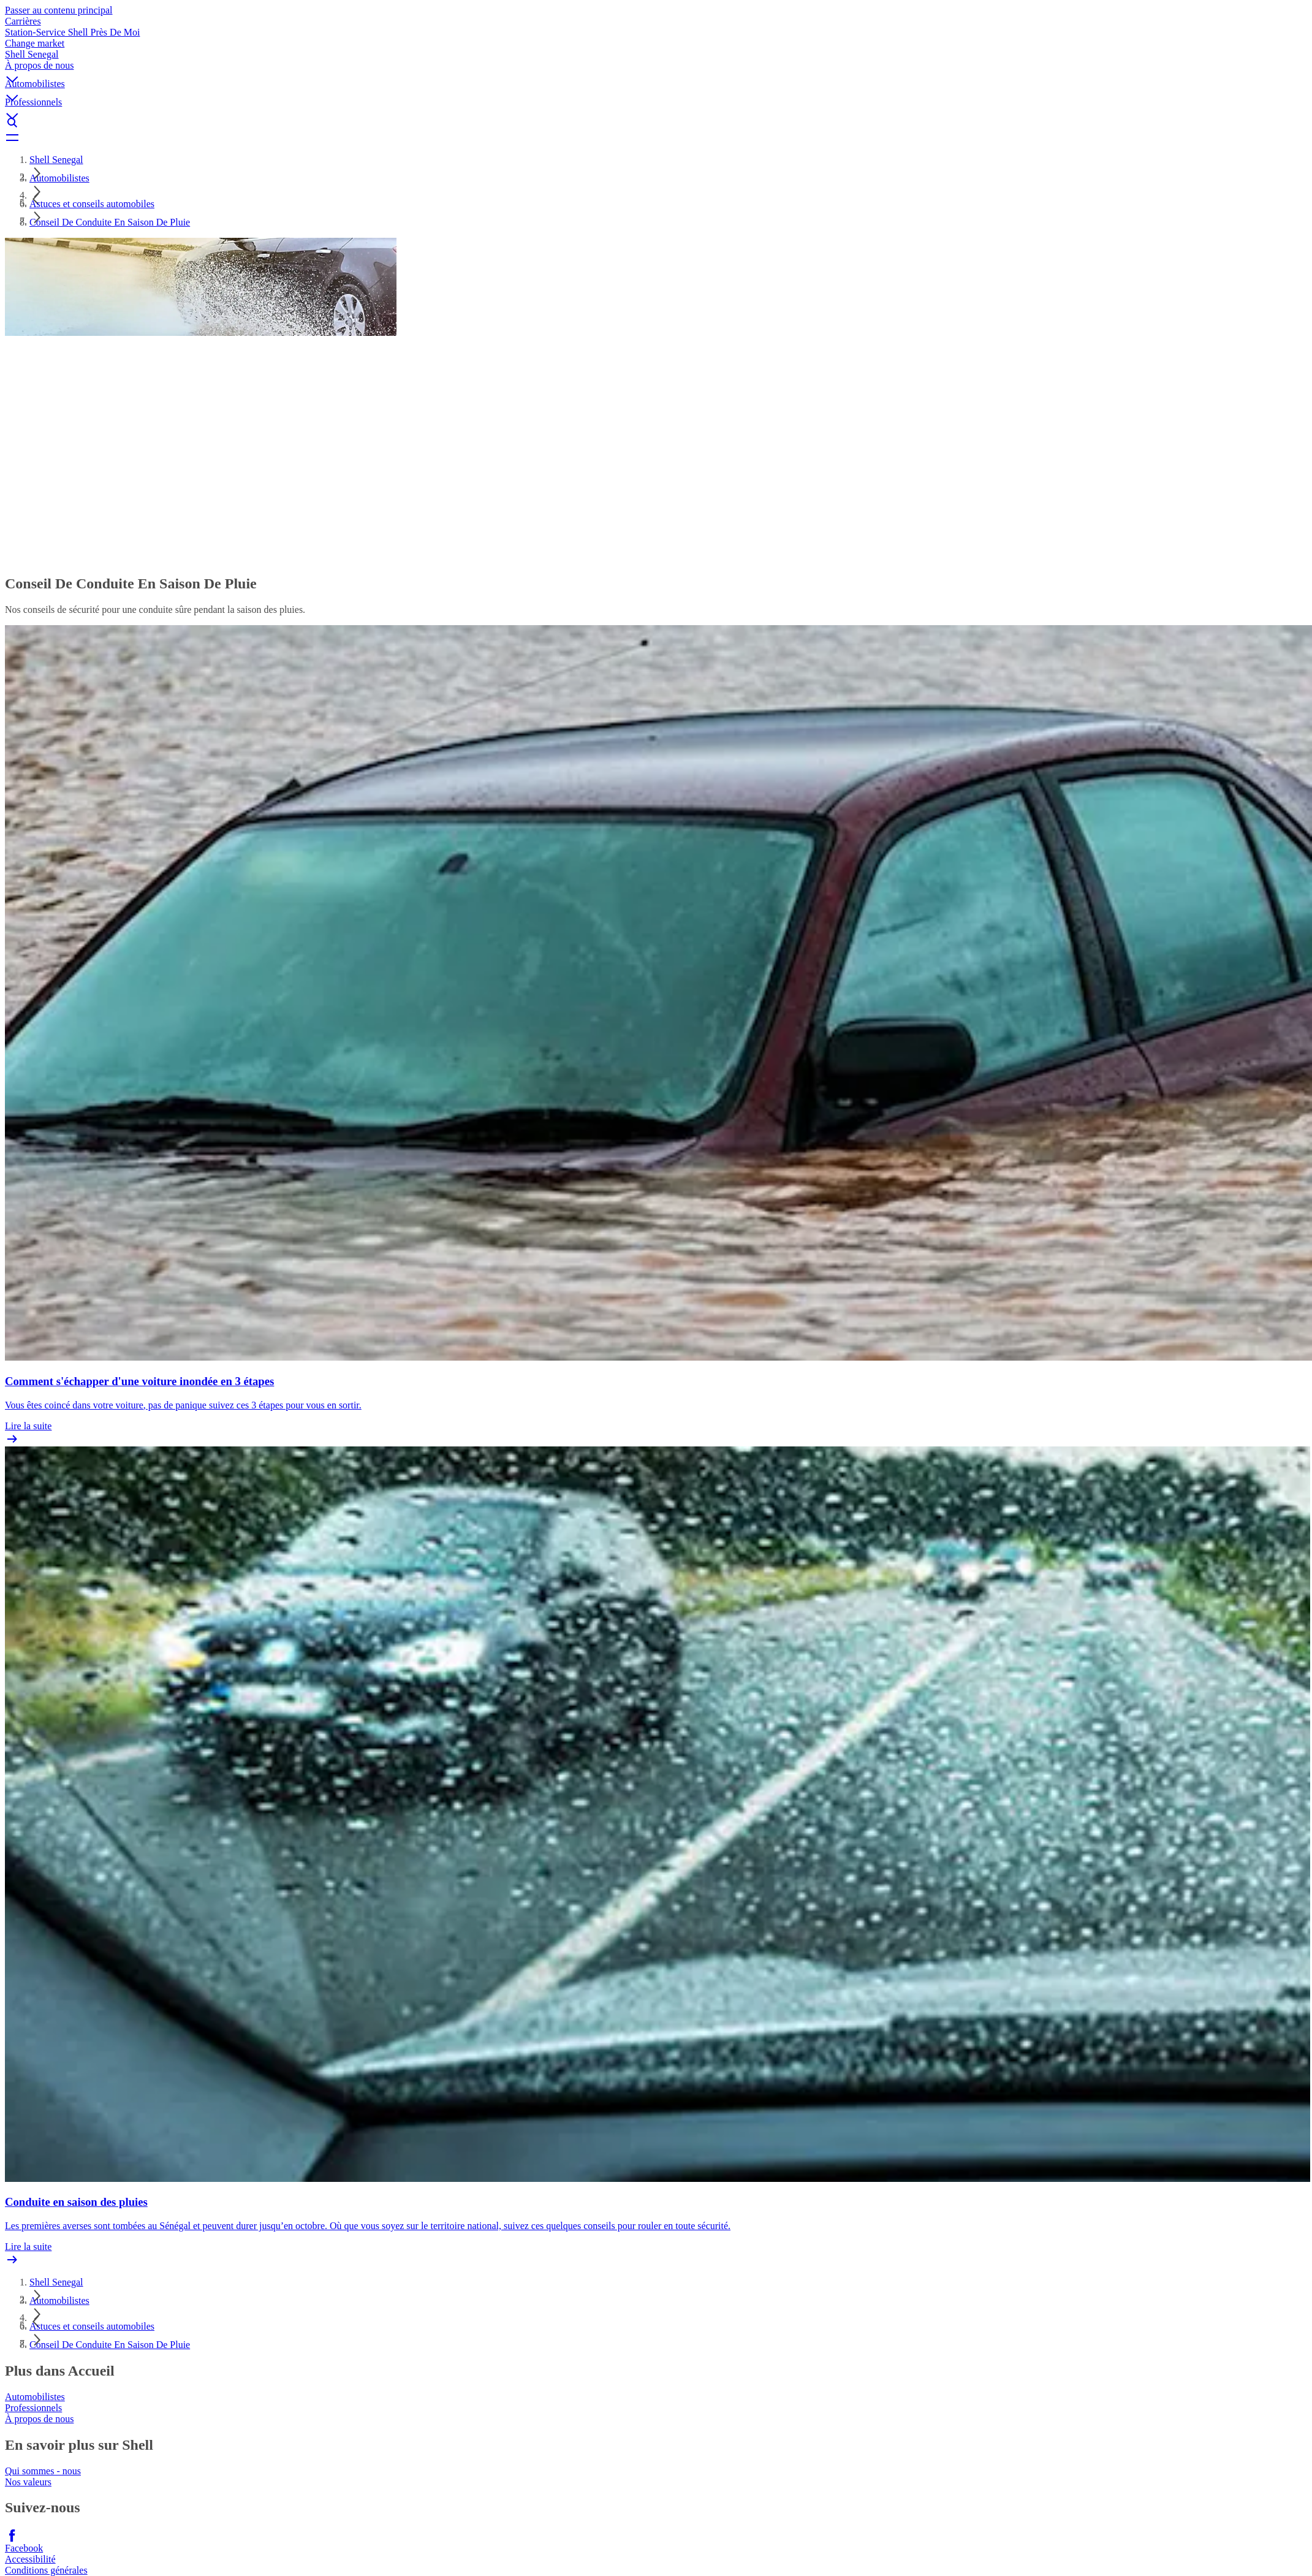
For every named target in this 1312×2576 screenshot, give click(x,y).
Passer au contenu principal (59, 10)
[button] (656, 69)
